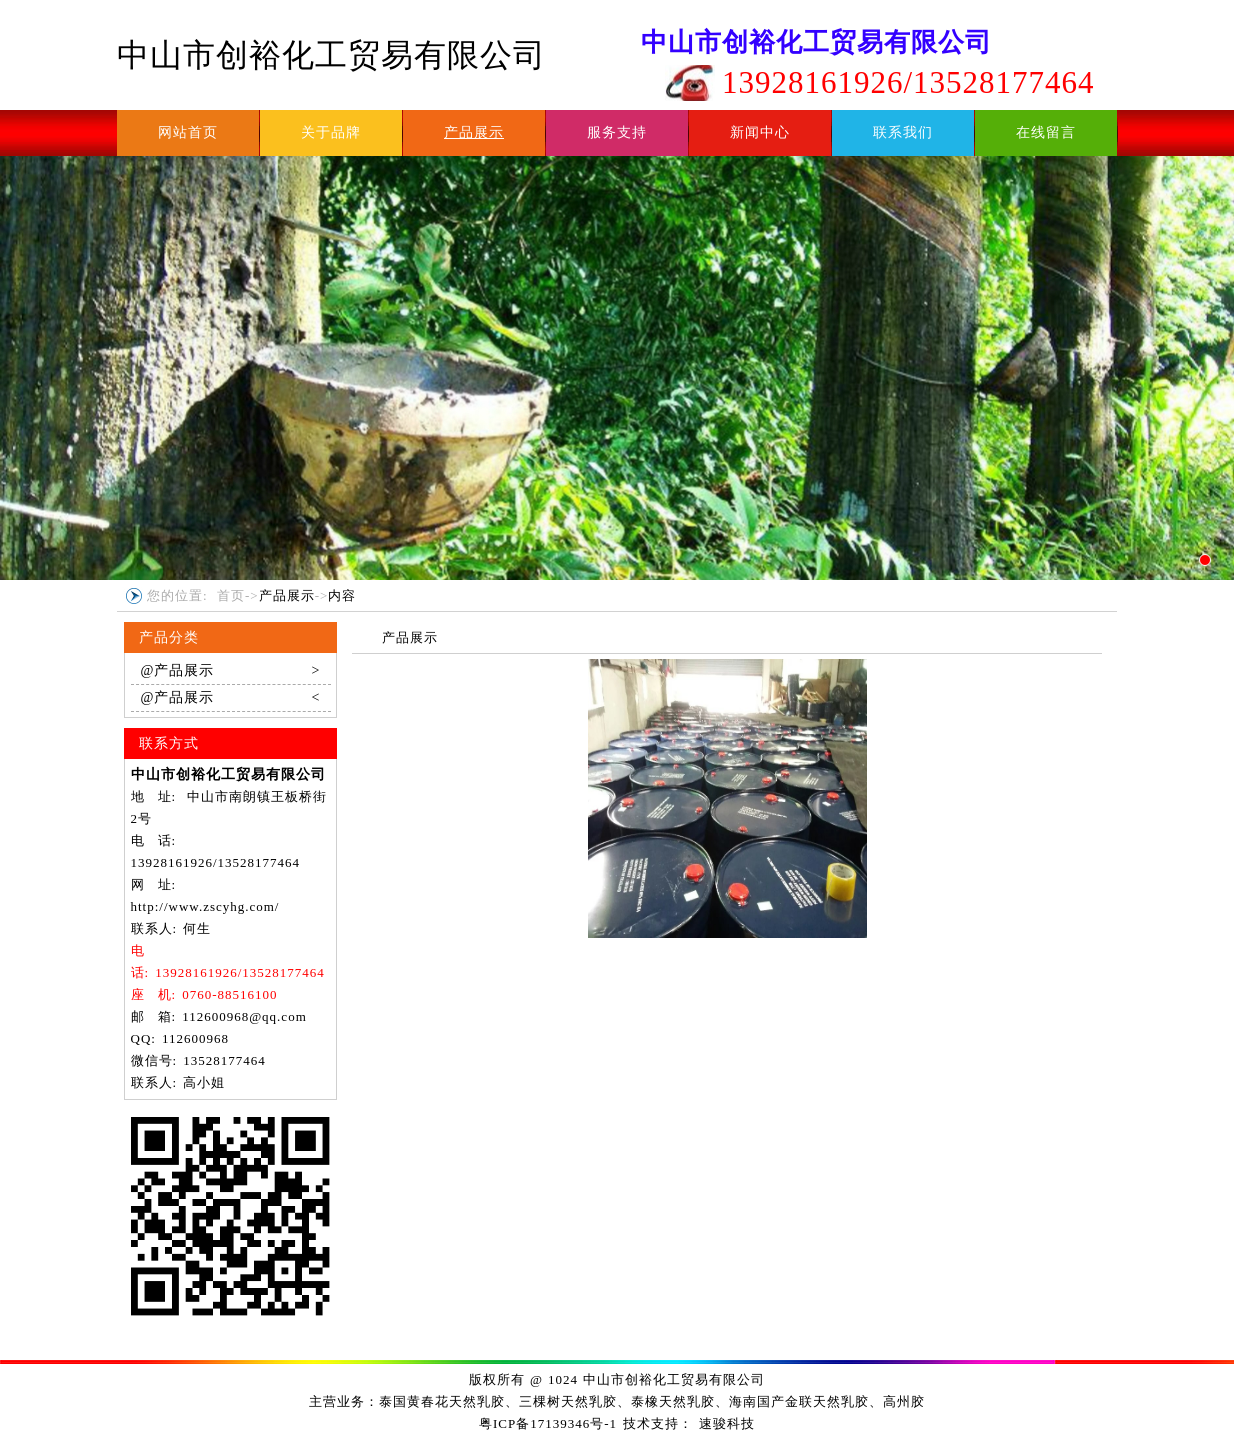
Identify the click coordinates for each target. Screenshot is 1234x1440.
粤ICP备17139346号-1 (548, 1423)
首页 (231, 595)
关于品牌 (331, 132)
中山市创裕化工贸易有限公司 (331, 55)
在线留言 (1046, 132)
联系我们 (903, 132)
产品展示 (474, 132)
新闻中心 (760, 132)
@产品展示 (231, 671)
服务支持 (617, 132)
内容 (342, 595)
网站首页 (188, 132)
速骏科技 (727, 1423)
